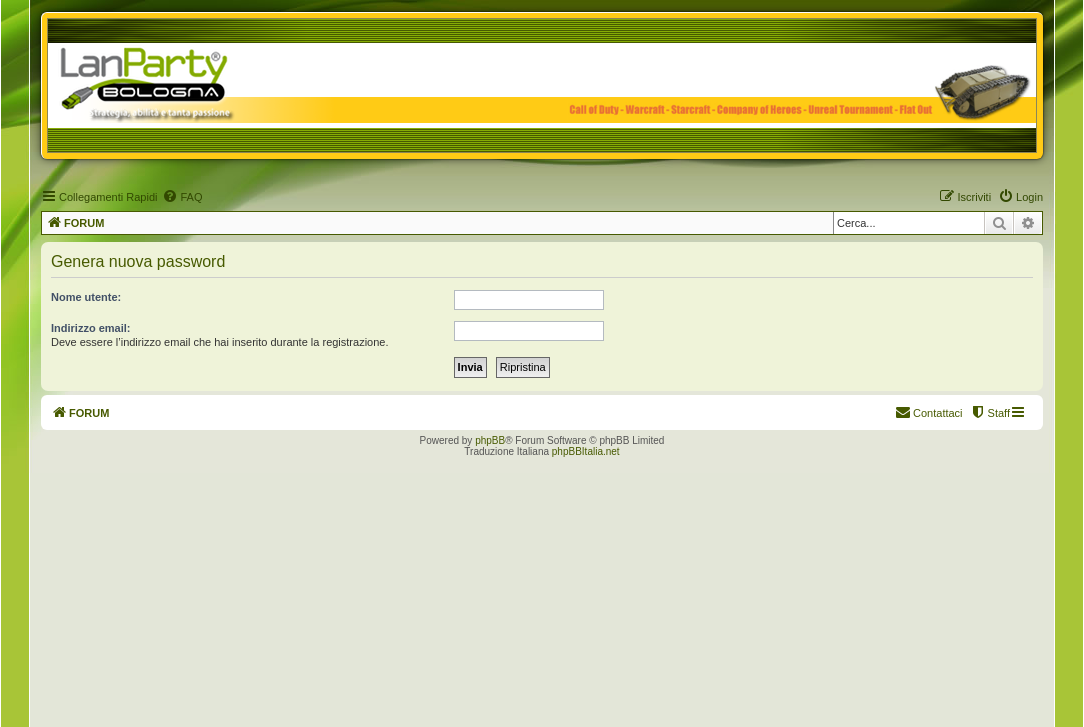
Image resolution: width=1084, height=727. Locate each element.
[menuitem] (182, 197)
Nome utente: (86, 297)
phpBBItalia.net (586, 451)
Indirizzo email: (90, 328)
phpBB (490, 440)
